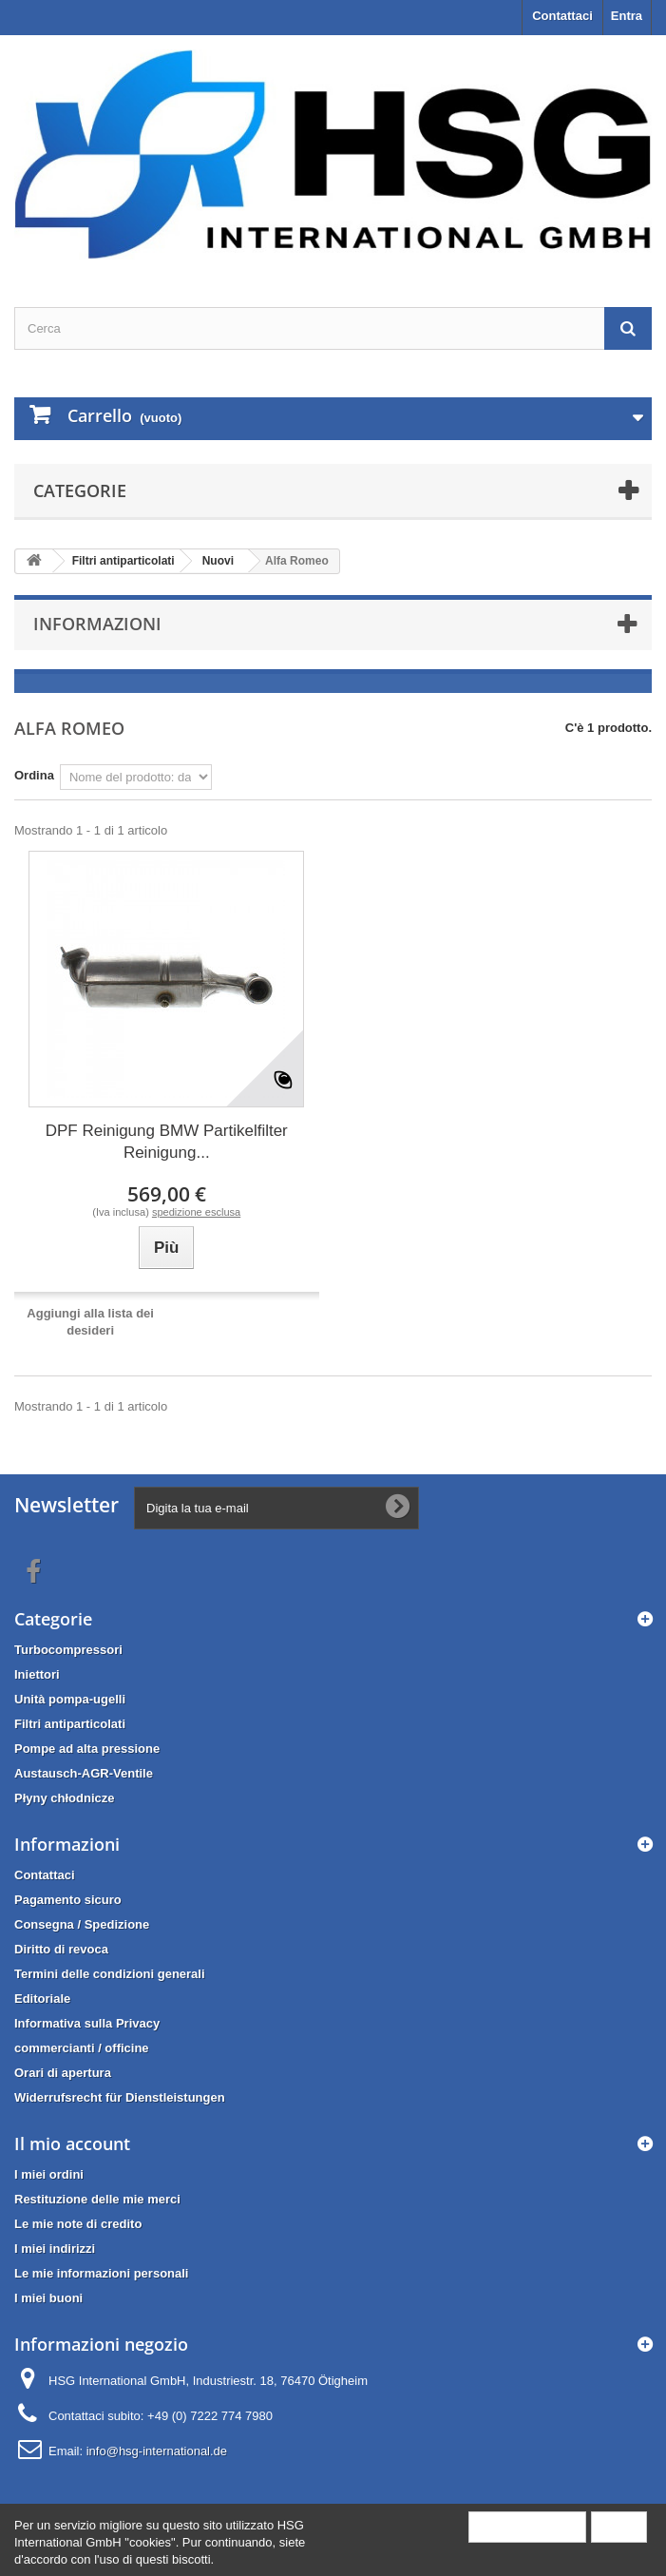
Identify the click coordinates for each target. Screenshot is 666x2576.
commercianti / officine (81, 2048)
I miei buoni (48, 2298)
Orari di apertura (62, 2073)
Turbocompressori (68, 1650)
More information (527, 2526)
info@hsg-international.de (156, 2451)
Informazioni (97, 623)
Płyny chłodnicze (64, 1798)
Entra (626, 16)
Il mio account (72, 2143)
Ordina (34, 775)
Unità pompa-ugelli (69, 1699)
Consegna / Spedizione (81, 1924)
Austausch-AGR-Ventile (83, 1773)
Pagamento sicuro (68, 1900)
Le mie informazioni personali (101, 2273)
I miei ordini (49, 2174)
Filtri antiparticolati (69, 1724)
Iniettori (37, 1674)
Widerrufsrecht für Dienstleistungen (119, 2097)
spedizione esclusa (196, 1212)
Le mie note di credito (78, 2224)
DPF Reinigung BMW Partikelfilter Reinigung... (167, 1142)
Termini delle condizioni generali (109, 1974)
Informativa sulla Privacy (87, 2023)
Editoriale (42, 1998)
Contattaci (562, 16)
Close (619, 2526)
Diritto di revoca (61, 1949)
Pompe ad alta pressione (87, 1748)
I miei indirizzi (54, 2248)
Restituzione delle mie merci (97, 2199)
